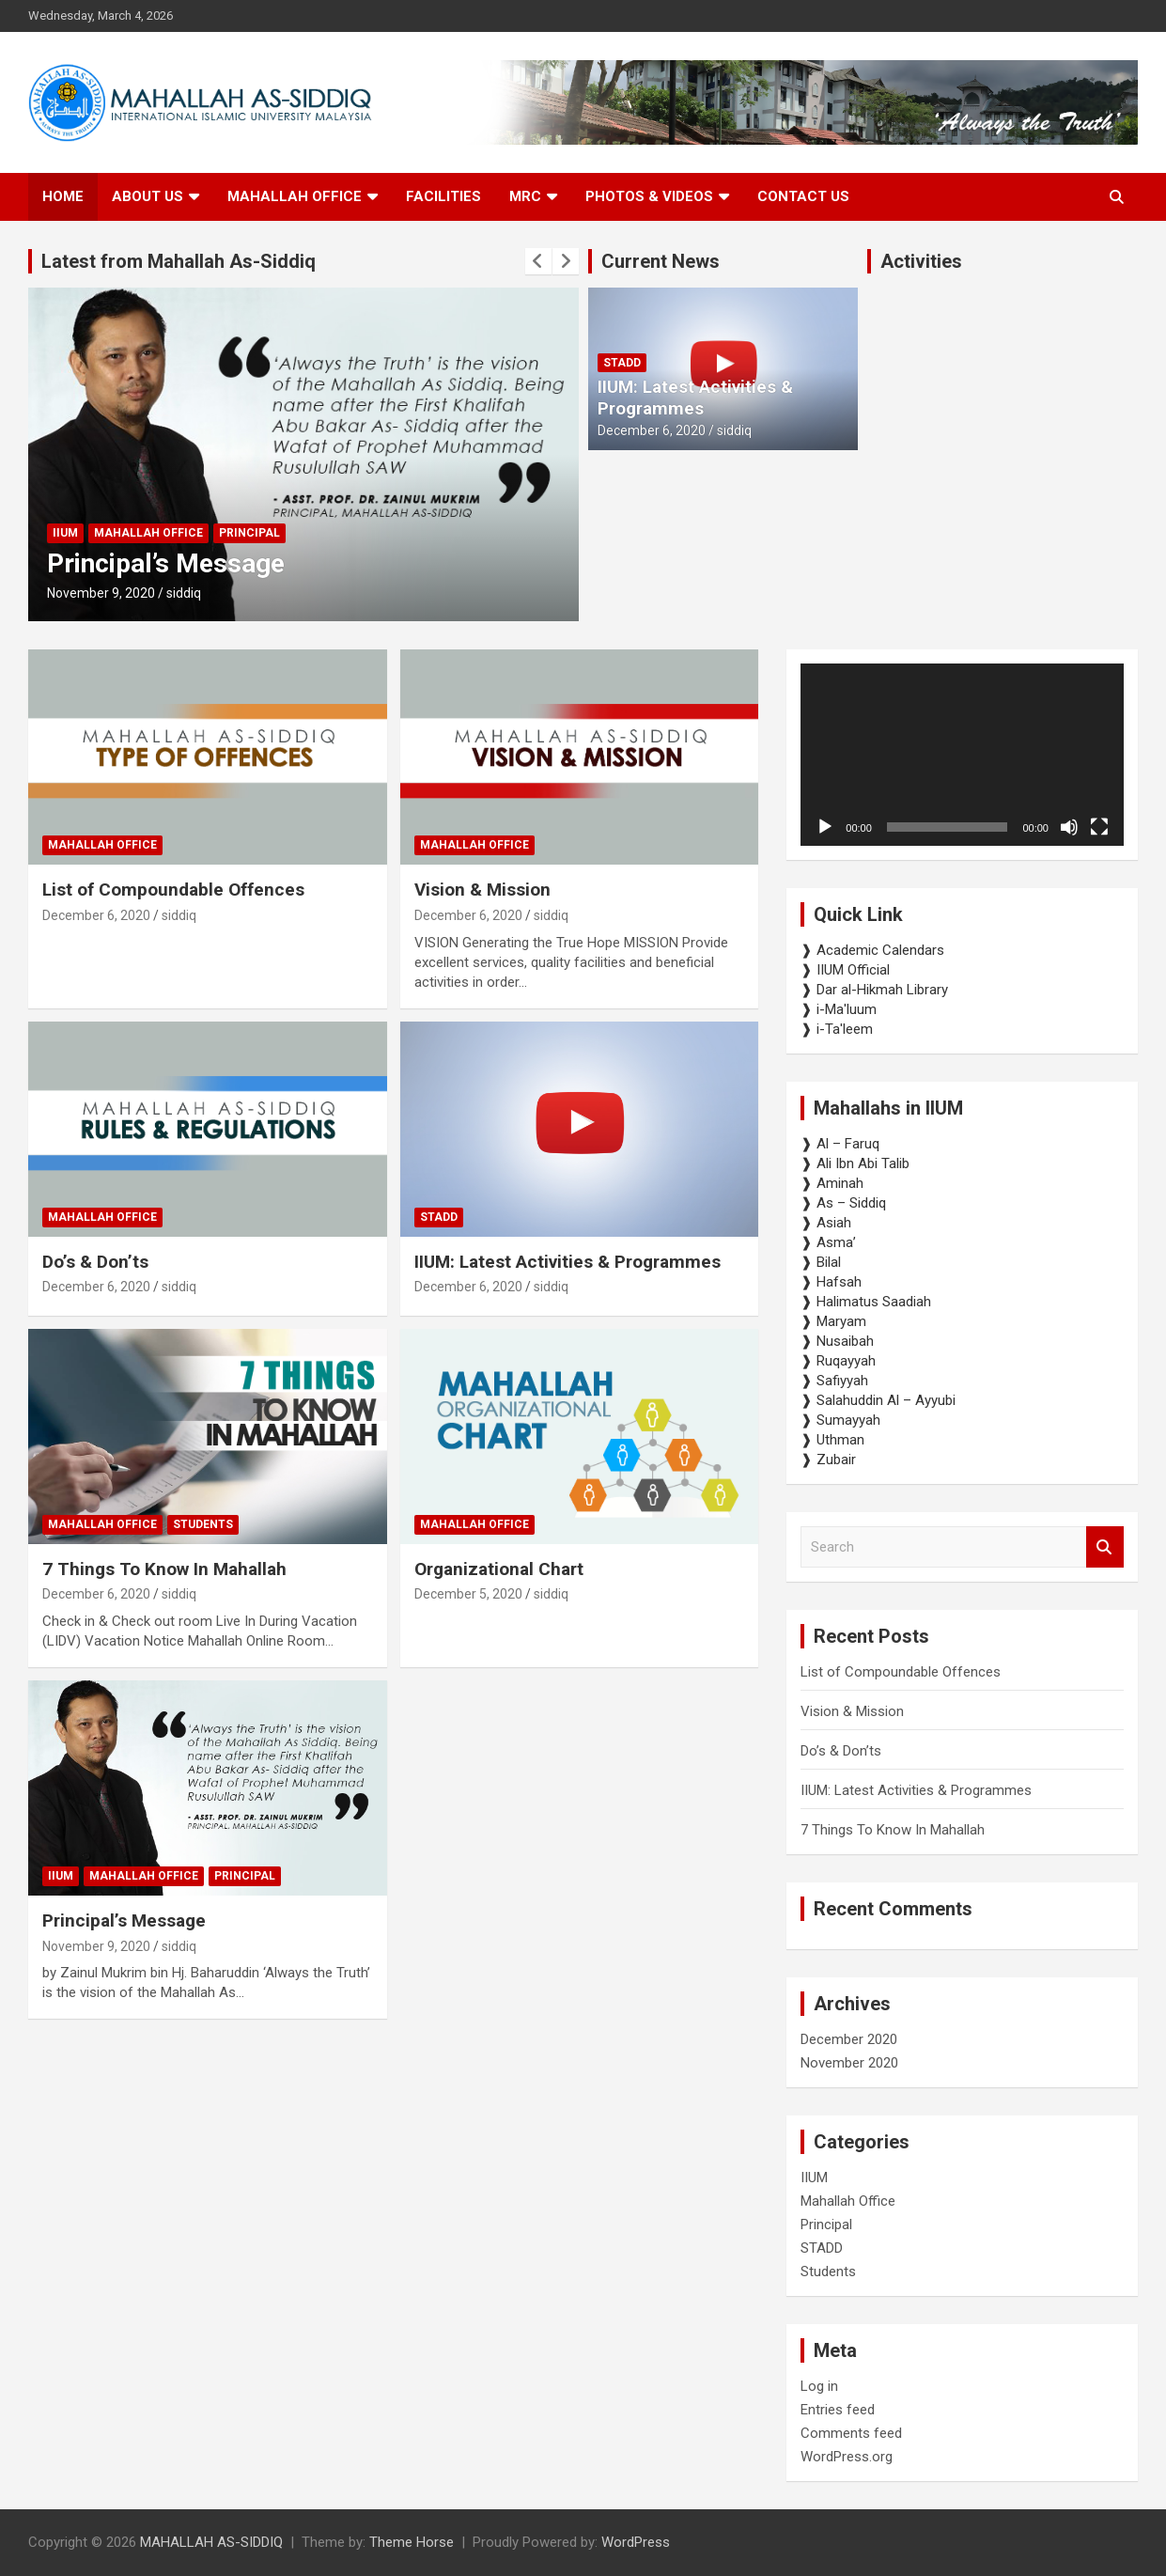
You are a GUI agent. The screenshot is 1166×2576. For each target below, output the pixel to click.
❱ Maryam (833, 1321)
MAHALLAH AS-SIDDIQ (211, 2542)
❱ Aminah (832, 1183)
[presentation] (538, 261)
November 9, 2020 (101, 593)
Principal (249, 532)
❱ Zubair (828, 1459)
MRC (525, 196)
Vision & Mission (482, 889)
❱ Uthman (832, 1439)
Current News (660, 261)
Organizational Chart (498, 1569)
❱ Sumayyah (840, 1420)
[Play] (825, 827)
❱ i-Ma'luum (839, 1009)
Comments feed (851, 2433)
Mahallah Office (294, 196)
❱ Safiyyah (834, 1380)
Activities (921, 261)
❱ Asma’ (828, 1242)
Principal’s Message (166, 563)
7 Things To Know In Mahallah (164, 1569)
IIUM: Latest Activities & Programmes (695, 397)
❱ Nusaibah (837, 1341)
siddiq (183, 593)
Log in (819, 2386)
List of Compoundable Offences (173, 889)
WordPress (635, 2542)
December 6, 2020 (652, 430)
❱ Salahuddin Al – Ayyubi (878, 1400)
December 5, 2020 (468, 1593)
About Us (147, 196)
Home (63, 196)
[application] (962, 754)
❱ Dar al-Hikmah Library (874, 989)
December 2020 (849, 2039)
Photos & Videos (649, 196)
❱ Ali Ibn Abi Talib (855, 1163)
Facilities (443, 196)
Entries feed (838, 2409)
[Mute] (1069, 827)
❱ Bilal (821, 1262)
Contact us (803, 196)
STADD (622, 362)
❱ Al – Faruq (840, 1143)
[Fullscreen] (1099, 827)
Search (1105, 1547)
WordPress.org (847, 2456)
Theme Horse (411, 2542)
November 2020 (849, 2062)
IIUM (65, 532)
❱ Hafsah (831, 1281)
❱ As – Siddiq (843, 1202)
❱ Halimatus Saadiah (866, 1301)
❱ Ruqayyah (838, 1360)
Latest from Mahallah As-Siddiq (178, 261)
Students (203, 1524)
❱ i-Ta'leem (837, 1029)
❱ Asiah (826, 1222)
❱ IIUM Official (845, 969)
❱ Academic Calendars (872, 950)
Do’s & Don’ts (95, 1261)
